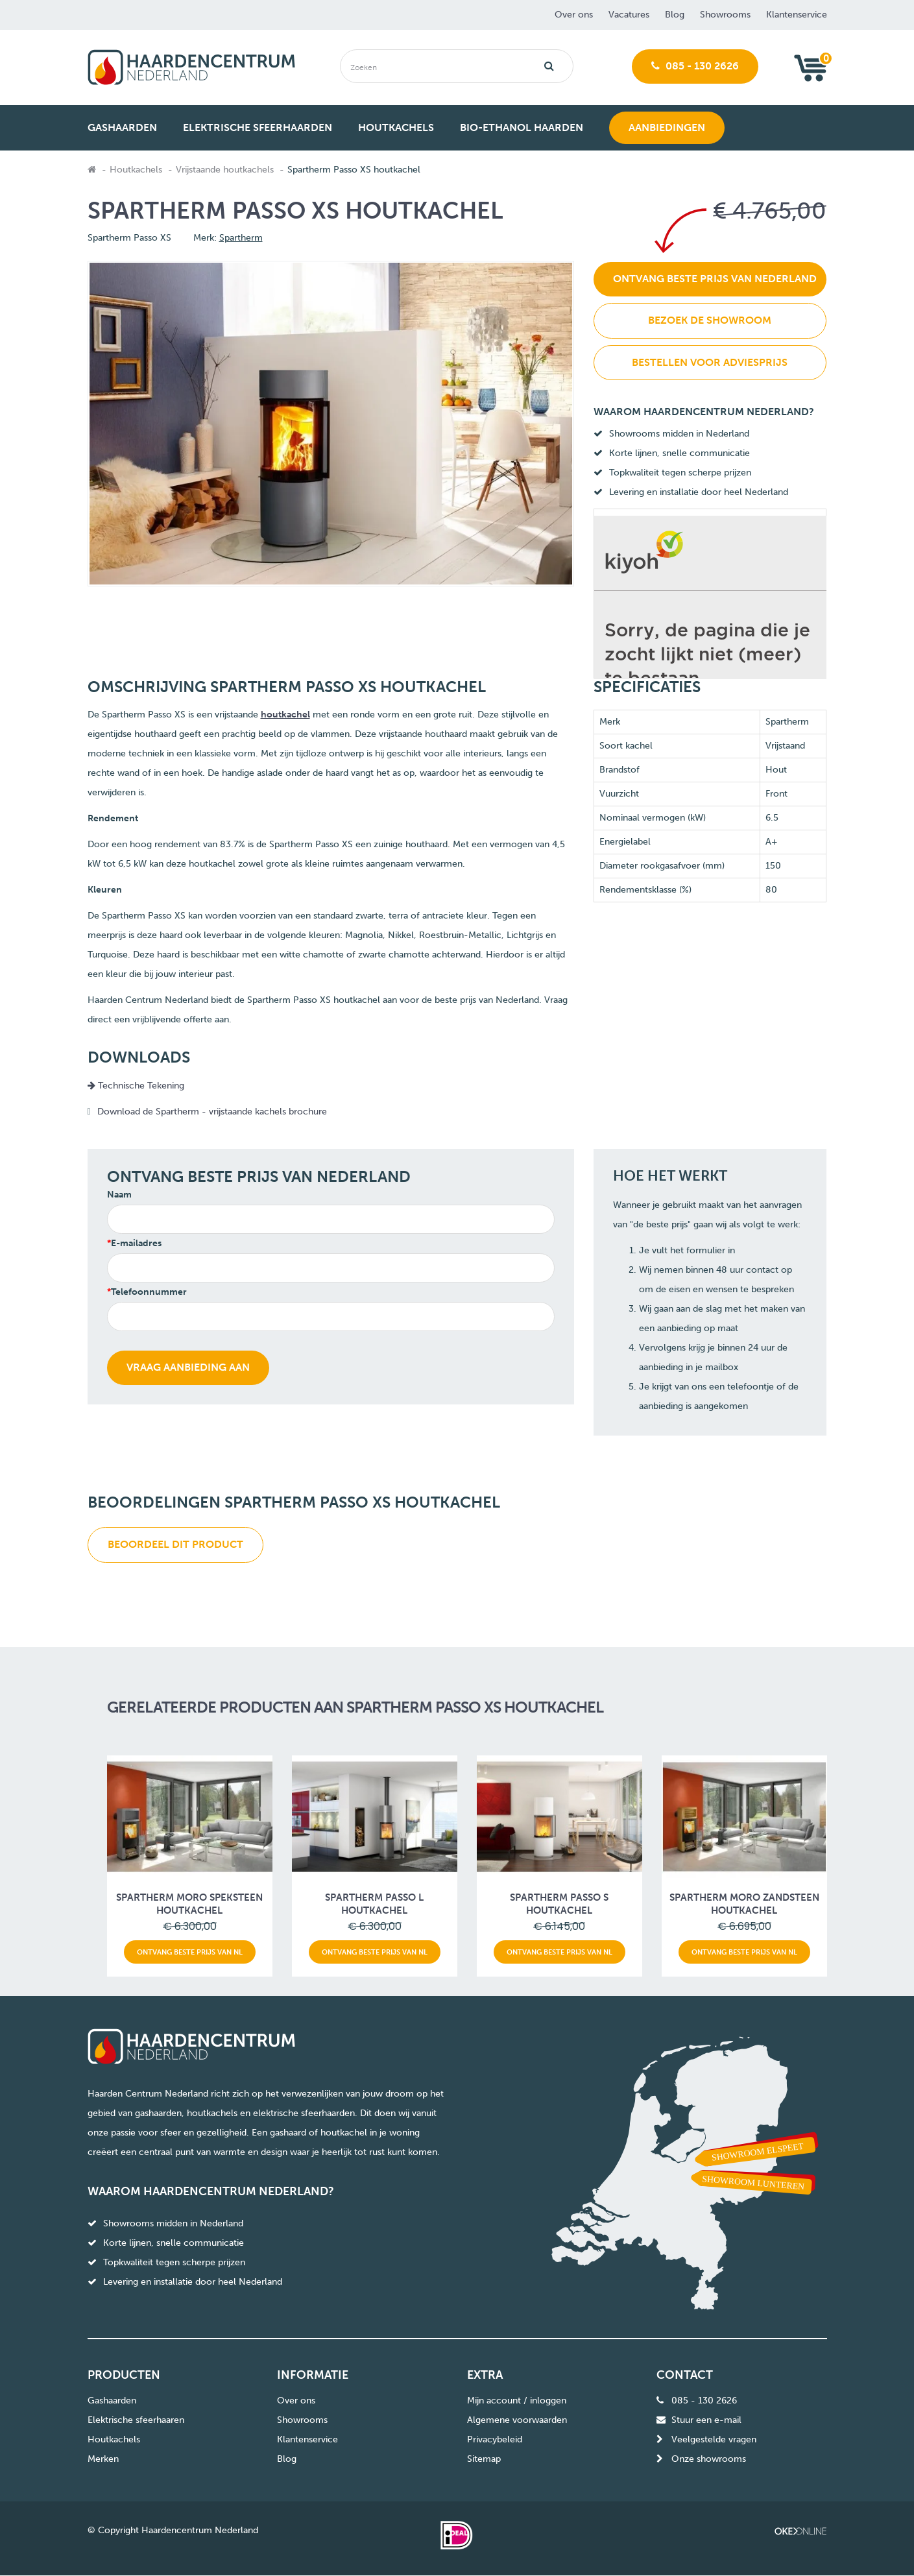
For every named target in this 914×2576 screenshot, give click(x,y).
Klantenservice (796, 14)
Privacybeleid (494, 2439)
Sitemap (484, 2458)
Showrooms (725, 14)
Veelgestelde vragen (713, 2439)
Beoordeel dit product (175, 1544)
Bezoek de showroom (709, 320)
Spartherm (241, 237)
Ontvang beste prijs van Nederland (715, 278)
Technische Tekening (136, 1085)
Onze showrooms (708, 2458)
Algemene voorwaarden (517, 2420)
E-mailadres (136, 1243)
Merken (103, 2458)
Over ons (574, 14)
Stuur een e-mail (706, 2420)
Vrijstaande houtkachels (225, 169)
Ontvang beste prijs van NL (190, 1951)
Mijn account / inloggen (516, 2400)
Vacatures (628, 14)
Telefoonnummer (149, 1291)
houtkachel (285, 714)
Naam (119, 1194)
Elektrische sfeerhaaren (136, 2420)
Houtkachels (136, 169)
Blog (674, 14)
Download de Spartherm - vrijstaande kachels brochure (213, 1111)
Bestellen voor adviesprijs (710, 362)
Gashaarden (112, 2400)
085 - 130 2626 (695, 66)
